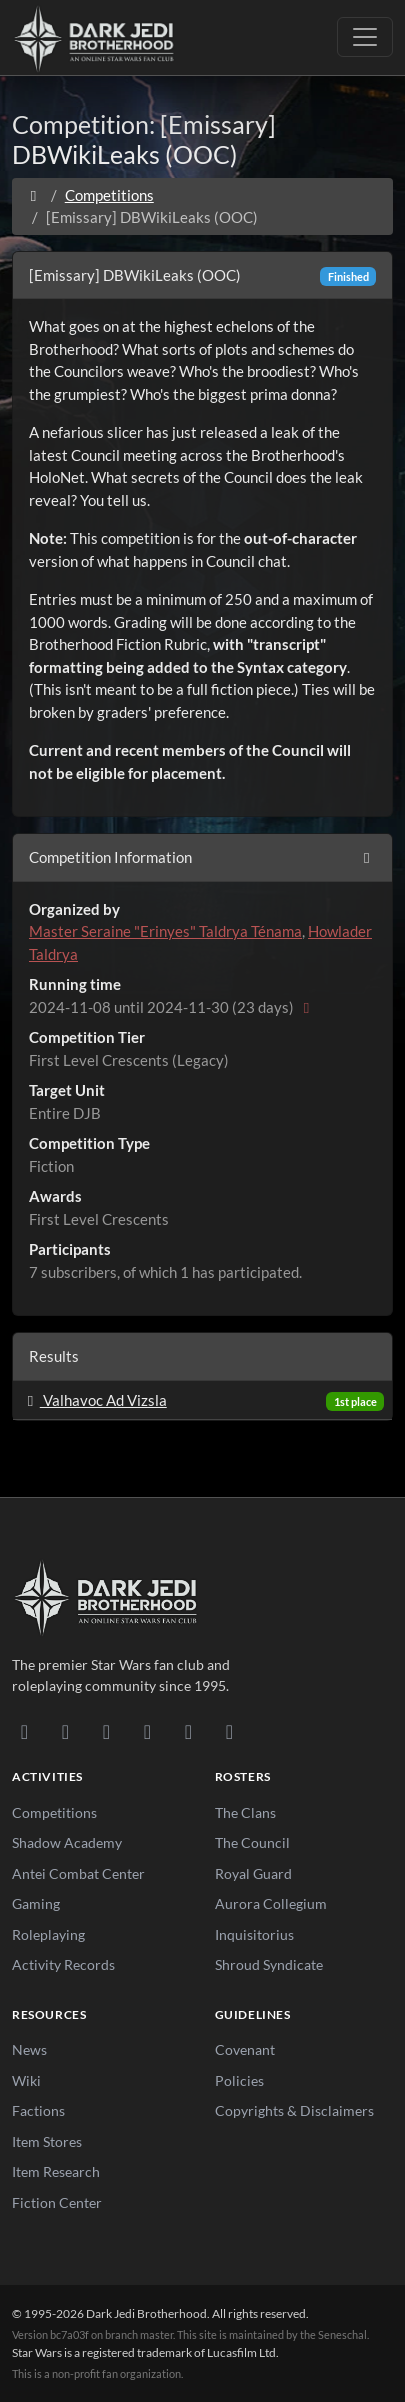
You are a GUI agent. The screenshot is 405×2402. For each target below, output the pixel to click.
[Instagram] (147, 1731)
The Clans (245, 1812)
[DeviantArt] (65, 1731)
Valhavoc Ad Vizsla (94, 1400)
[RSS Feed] (229, 1731)
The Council (252, 1842)
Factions (38, 2110)
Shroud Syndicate (269, 1964)
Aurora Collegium (271, 1903)
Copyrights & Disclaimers (294, 2110)
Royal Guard (253, 1873)
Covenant (245, 2049)
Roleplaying (48, 1934)
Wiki (26, 2080)
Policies (239, 2080)
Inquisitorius (254, 1934)
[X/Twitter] (188, 1731)
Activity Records (63, 1964)
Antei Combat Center (78, 1873)
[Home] (33, 195)
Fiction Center (57, 2202)
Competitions (109, 195)
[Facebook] (106, 1731)
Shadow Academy (67, 1842)
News (29, 2049)
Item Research (56, 2171)
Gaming (36, 1903)
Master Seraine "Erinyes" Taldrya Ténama (165, 931)
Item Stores (47, 2141)
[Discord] (24, 1731)
